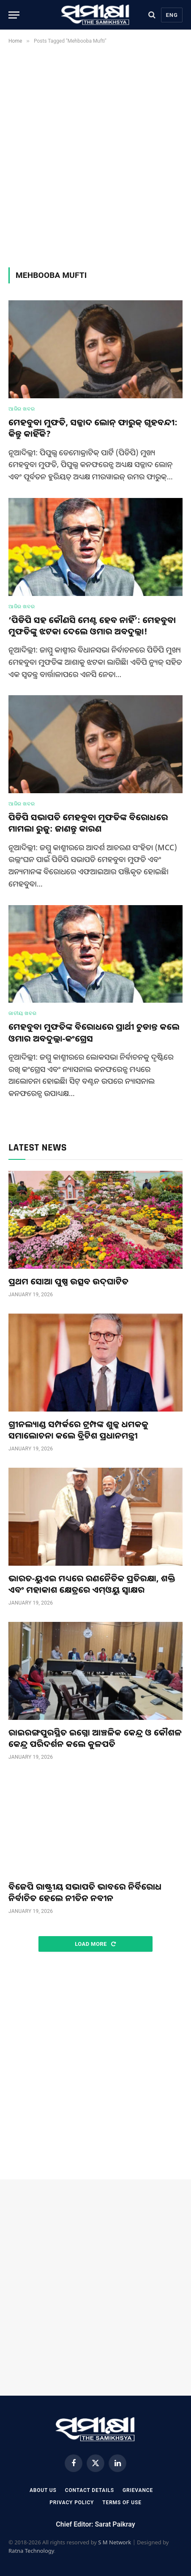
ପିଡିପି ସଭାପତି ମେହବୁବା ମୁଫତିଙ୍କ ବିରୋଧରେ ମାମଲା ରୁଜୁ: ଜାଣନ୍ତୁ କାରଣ (88, 822)
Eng (172, 15)
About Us (43, 2490)
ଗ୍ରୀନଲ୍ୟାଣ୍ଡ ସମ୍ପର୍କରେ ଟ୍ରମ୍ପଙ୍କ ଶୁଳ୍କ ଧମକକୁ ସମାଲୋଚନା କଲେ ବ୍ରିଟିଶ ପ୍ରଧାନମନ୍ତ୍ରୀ (78, 1429)
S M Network (114, 2542)
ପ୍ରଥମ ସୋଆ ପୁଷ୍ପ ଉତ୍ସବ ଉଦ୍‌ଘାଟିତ (68, 1281)
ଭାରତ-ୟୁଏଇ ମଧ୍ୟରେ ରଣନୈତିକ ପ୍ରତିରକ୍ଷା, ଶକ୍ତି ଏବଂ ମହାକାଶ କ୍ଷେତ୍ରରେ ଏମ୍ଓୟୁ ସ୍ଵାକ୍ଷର (91, 1583)
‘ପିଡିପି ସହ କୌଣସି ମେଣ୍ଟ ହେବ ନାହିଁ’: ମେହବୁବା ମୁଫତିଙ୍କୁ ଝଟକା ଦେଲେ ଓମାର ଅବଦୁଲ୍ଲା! (92, 625)
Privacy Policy (71, 2502)
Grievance (138, 2490)
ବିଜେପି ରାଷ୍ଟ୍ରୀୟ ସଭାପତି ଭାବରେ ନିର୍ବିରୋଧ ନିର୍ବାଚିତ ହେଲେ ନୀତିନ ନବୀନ (84, 1892)
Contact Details (89, 2490)
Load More (95, 1944)
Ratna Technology (31, 2550)
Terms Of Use (121, 2502)
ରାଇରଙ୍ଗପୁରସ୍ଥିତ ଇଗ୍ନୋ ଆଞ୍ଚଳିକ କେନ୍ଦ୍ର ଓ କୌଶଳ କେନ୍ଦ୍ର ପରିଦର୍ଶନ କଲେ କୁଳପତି (95, 1738)
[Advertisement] (95, 154)
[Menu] (13, 14)
